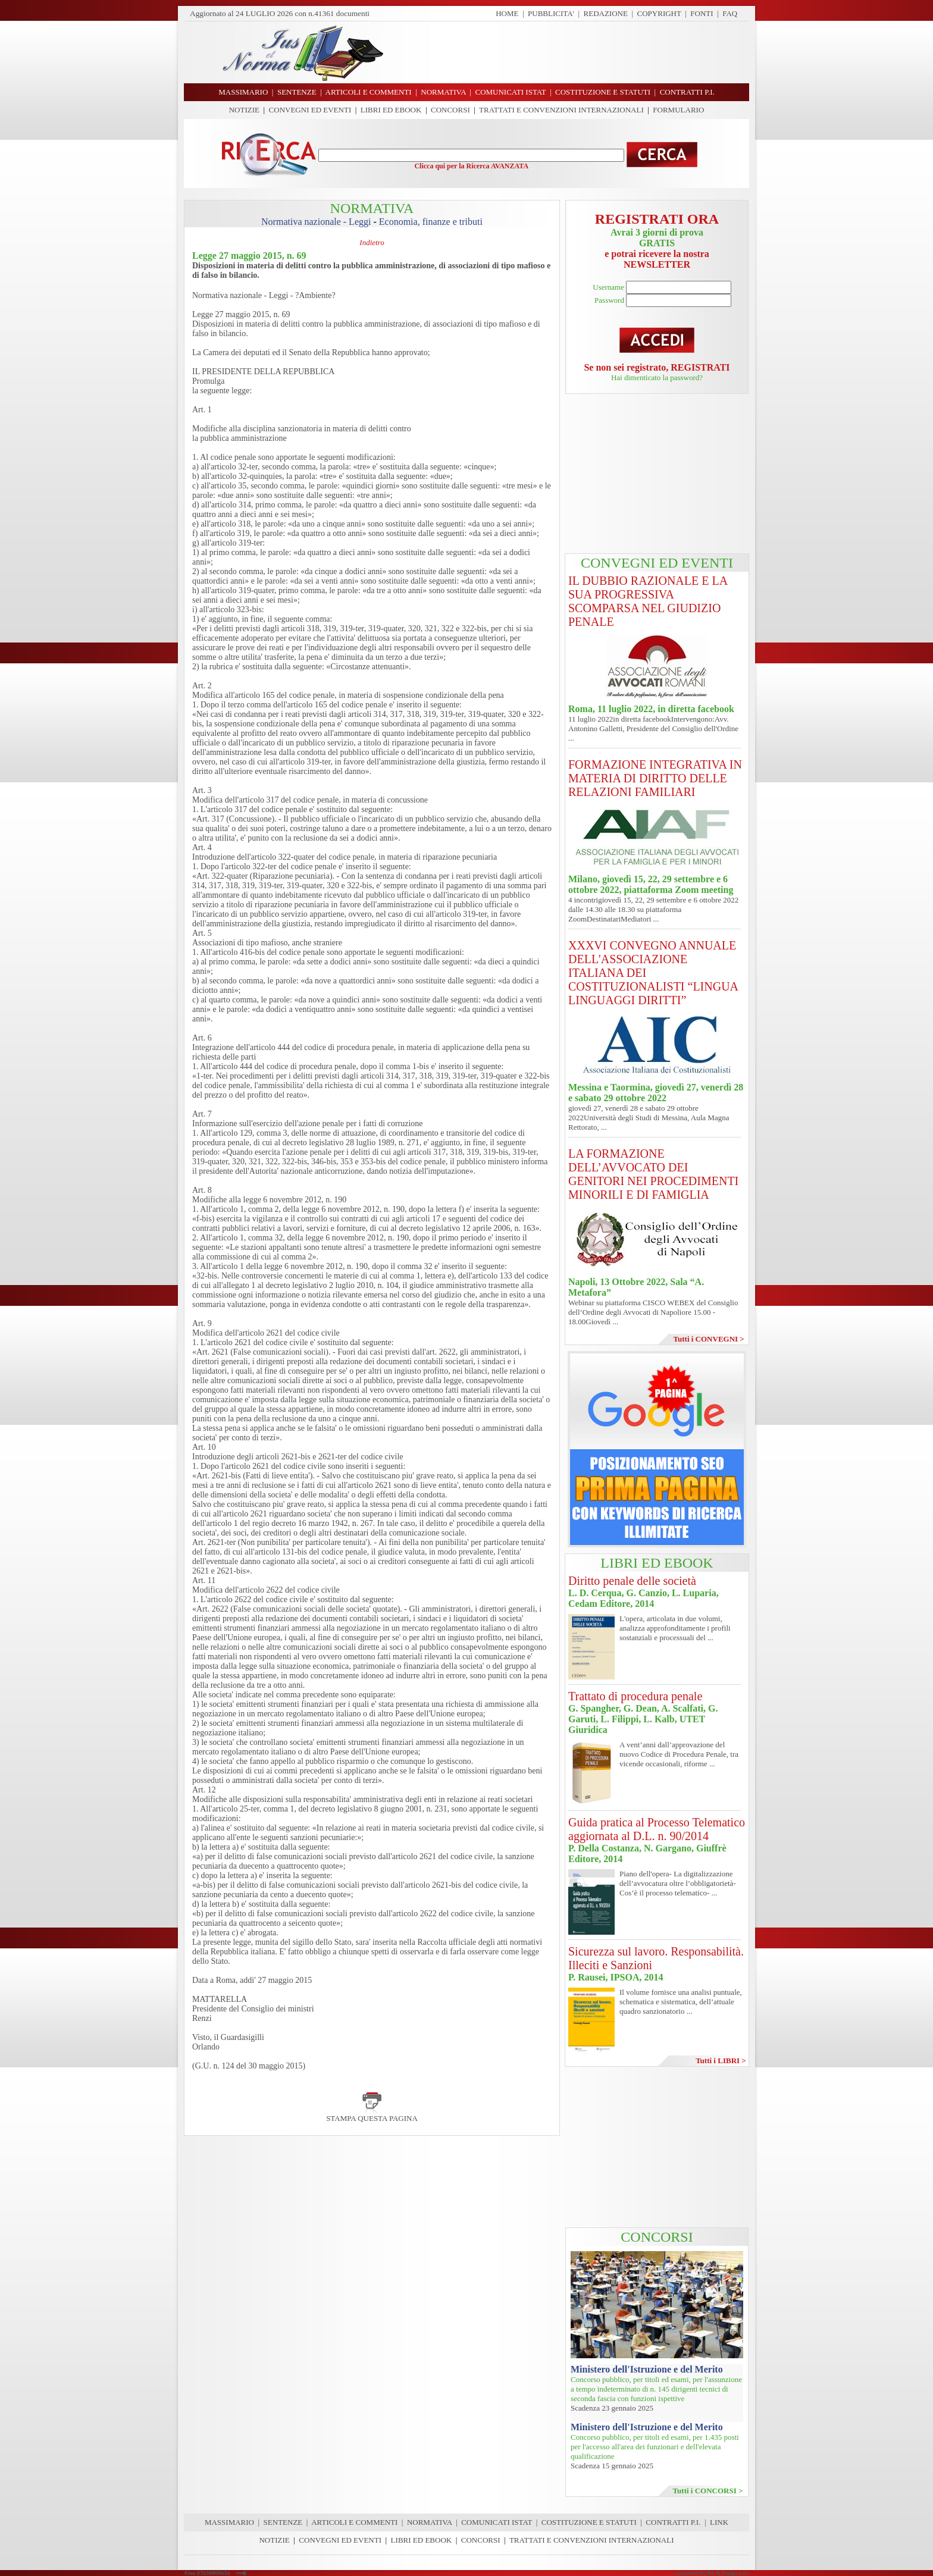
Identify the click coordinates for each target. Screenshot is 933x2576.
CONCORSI (450, 109)
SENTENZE (283, 2522)
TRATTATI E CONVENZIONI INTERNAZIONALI (561, 109)
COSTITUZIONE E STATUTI (589, 2522)
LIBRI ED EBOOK (391, 109)
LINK (719, 2522)
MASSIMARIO (229, 2522)
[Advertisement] (570, 52)
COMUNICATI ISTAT (496, 2522)
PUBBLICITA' (551, 13)
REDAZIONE (606, 13)
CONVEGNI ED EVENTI (310, 109)
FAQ (729, 13)
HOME (507, 13)
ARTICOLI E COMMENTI (354, 2522)
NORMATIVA (429, 2522)
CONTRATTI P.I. (673, 2522)
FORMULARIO (678, 109)
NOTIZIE (244, 109)
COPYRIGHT (659, 13)
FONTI (701, 13)
